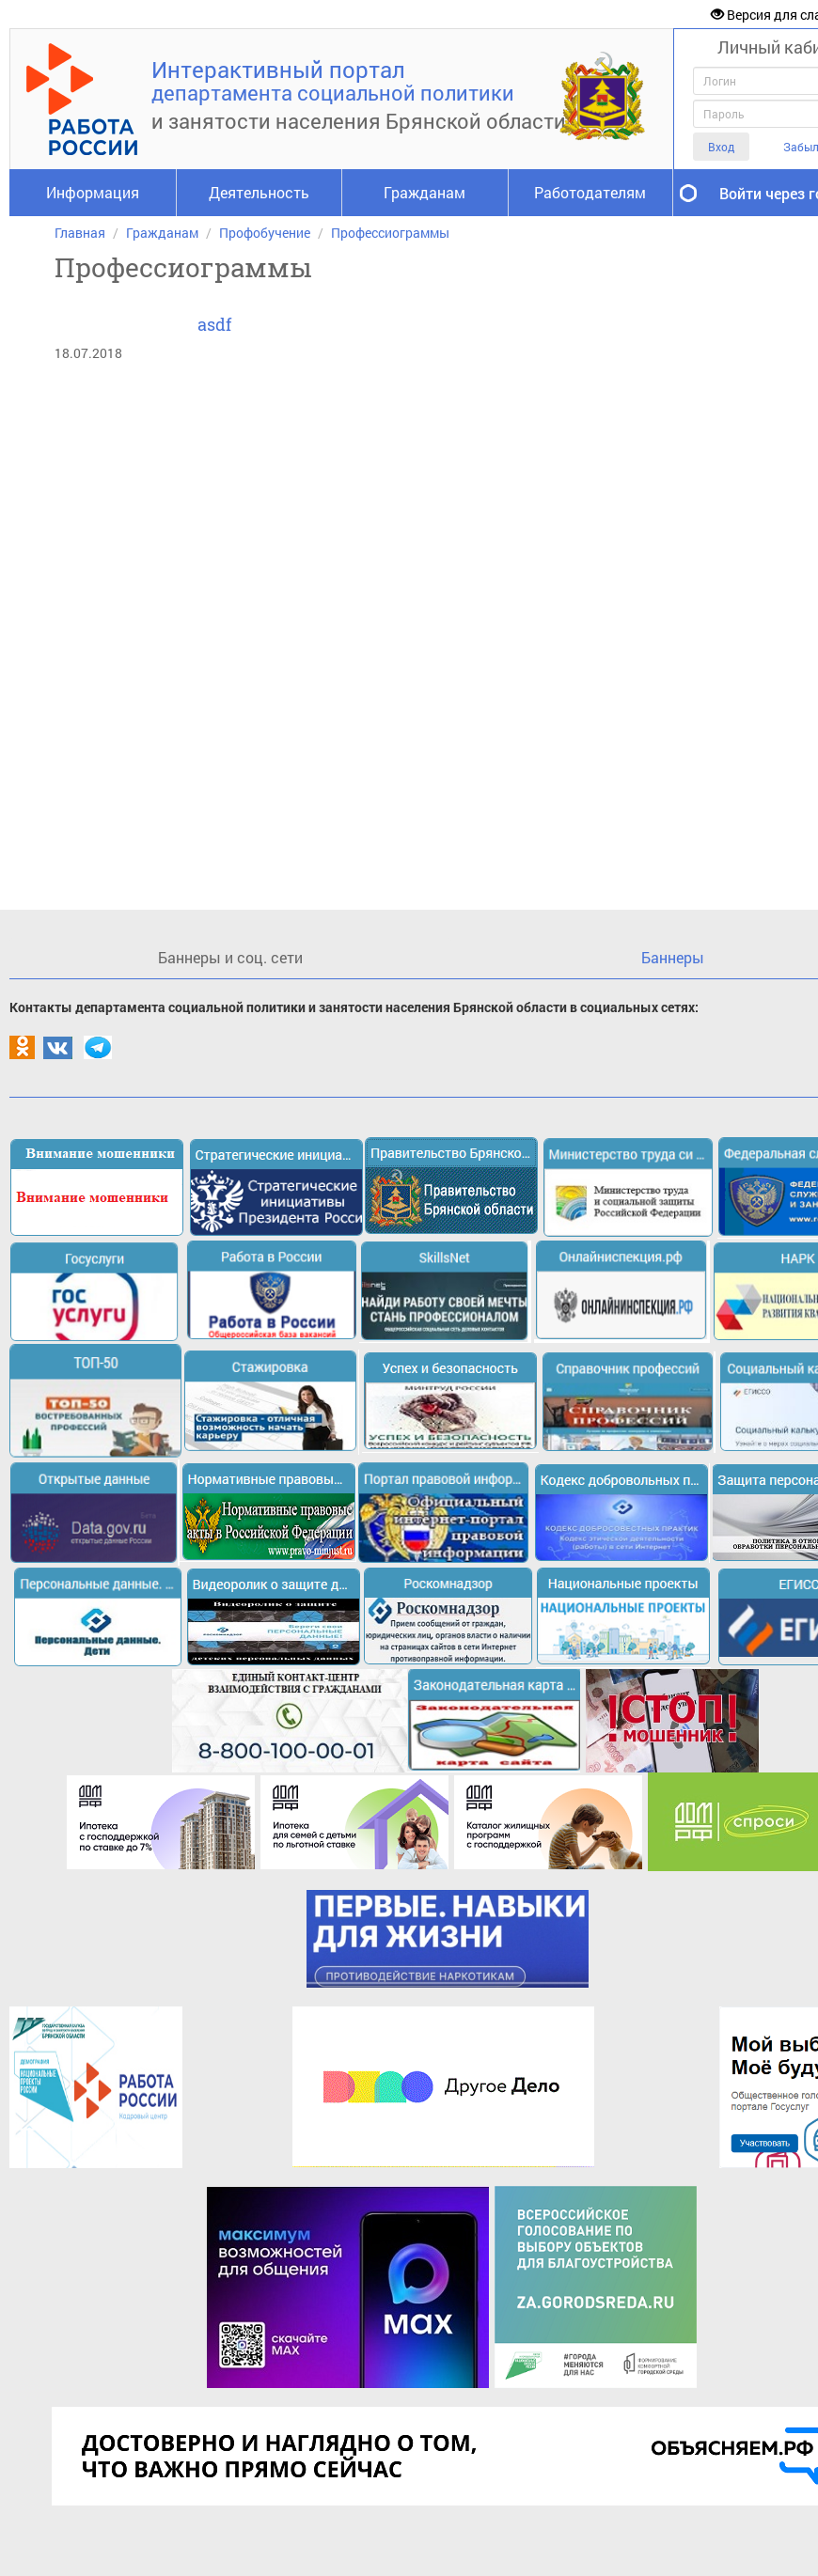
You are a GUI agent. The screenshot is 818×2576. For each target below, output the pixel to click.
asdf (214, 324)
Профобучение (264, 233)
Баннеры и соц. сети (230, 957)
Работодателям (590, 192)
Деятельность (259, 192)
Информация (92, 192)
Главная (80, 233)
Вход (721, 146)
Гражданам (424, 192)
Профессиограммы (390, 233)
